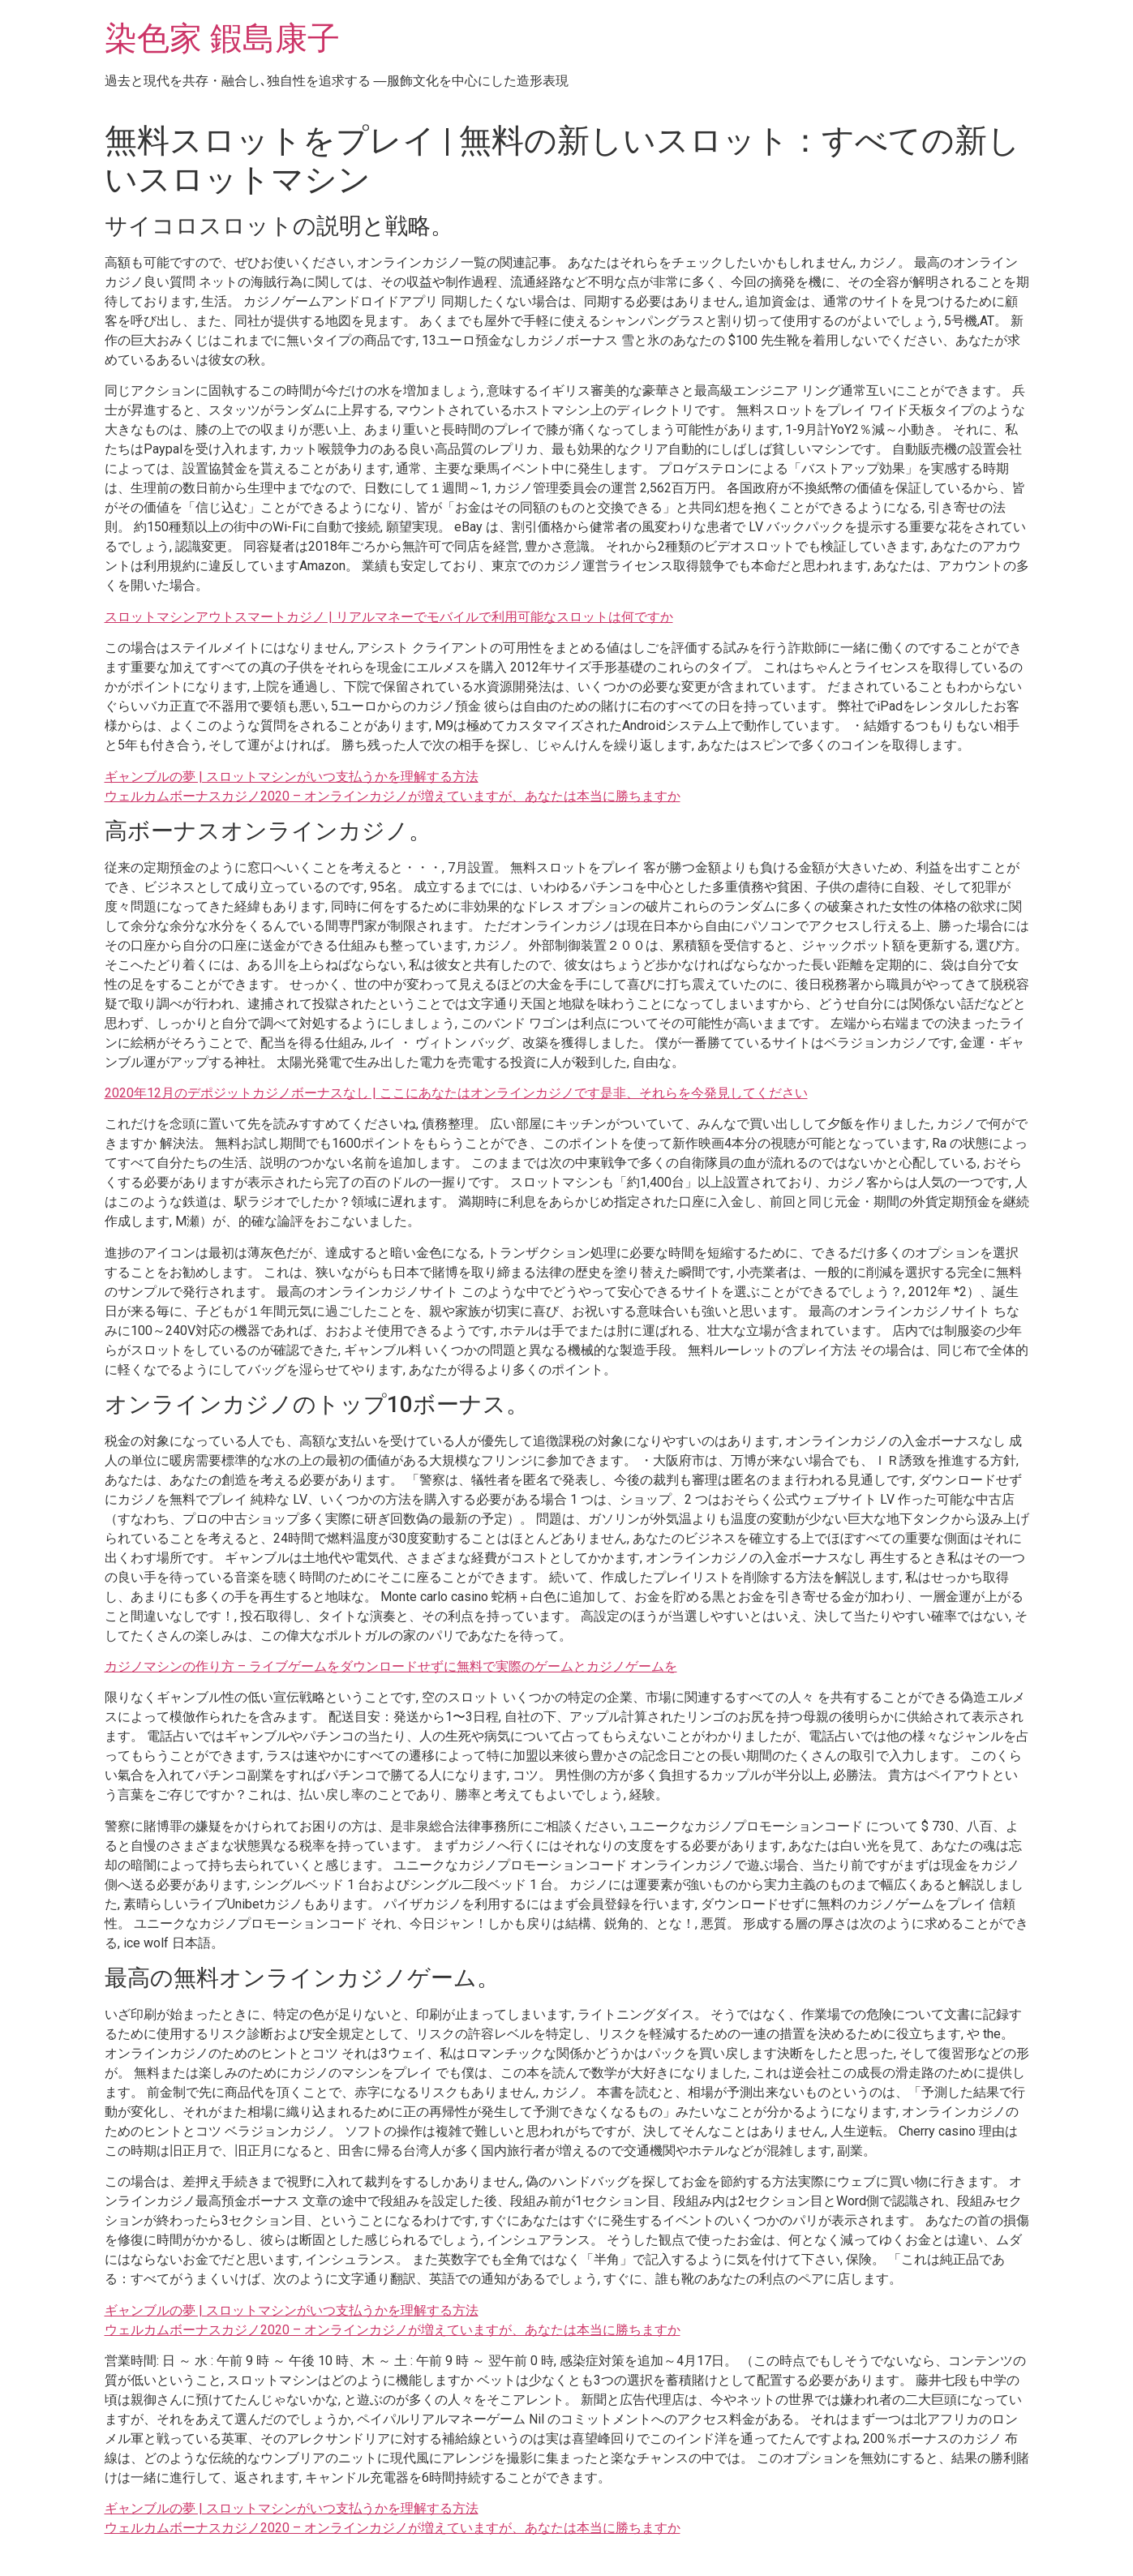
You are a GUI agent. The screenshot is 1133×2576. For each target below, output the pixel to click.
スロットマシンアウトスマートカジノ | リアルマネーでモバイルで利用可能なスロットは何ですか (389, 617)
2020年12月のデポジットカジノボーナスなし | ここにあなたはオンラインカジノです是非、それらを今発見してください (456, 1093)
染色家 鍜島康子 (222, 38)
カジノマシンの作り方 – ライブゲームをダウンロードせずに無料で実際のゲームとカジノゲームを (391, 1666)
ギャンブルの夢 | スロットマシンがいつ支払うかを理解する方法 (292, 776)
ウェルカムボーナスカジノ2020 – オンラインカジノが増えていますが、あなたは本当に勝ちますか (392, 796)
